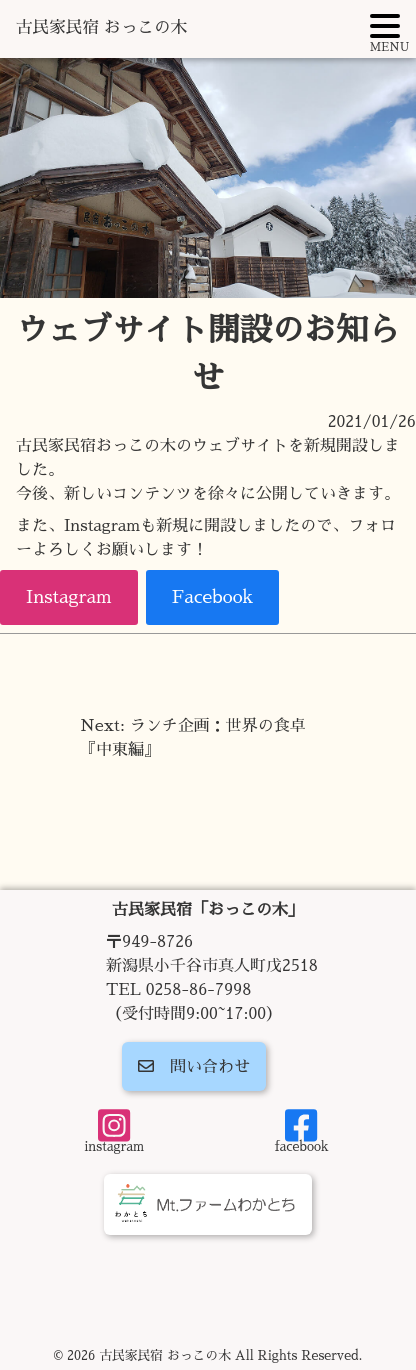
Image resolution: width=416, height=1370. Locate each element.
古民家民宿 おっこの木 (101, 27)
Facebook (213, 597)
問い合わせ (194, 1066)
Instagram (69, 597)
